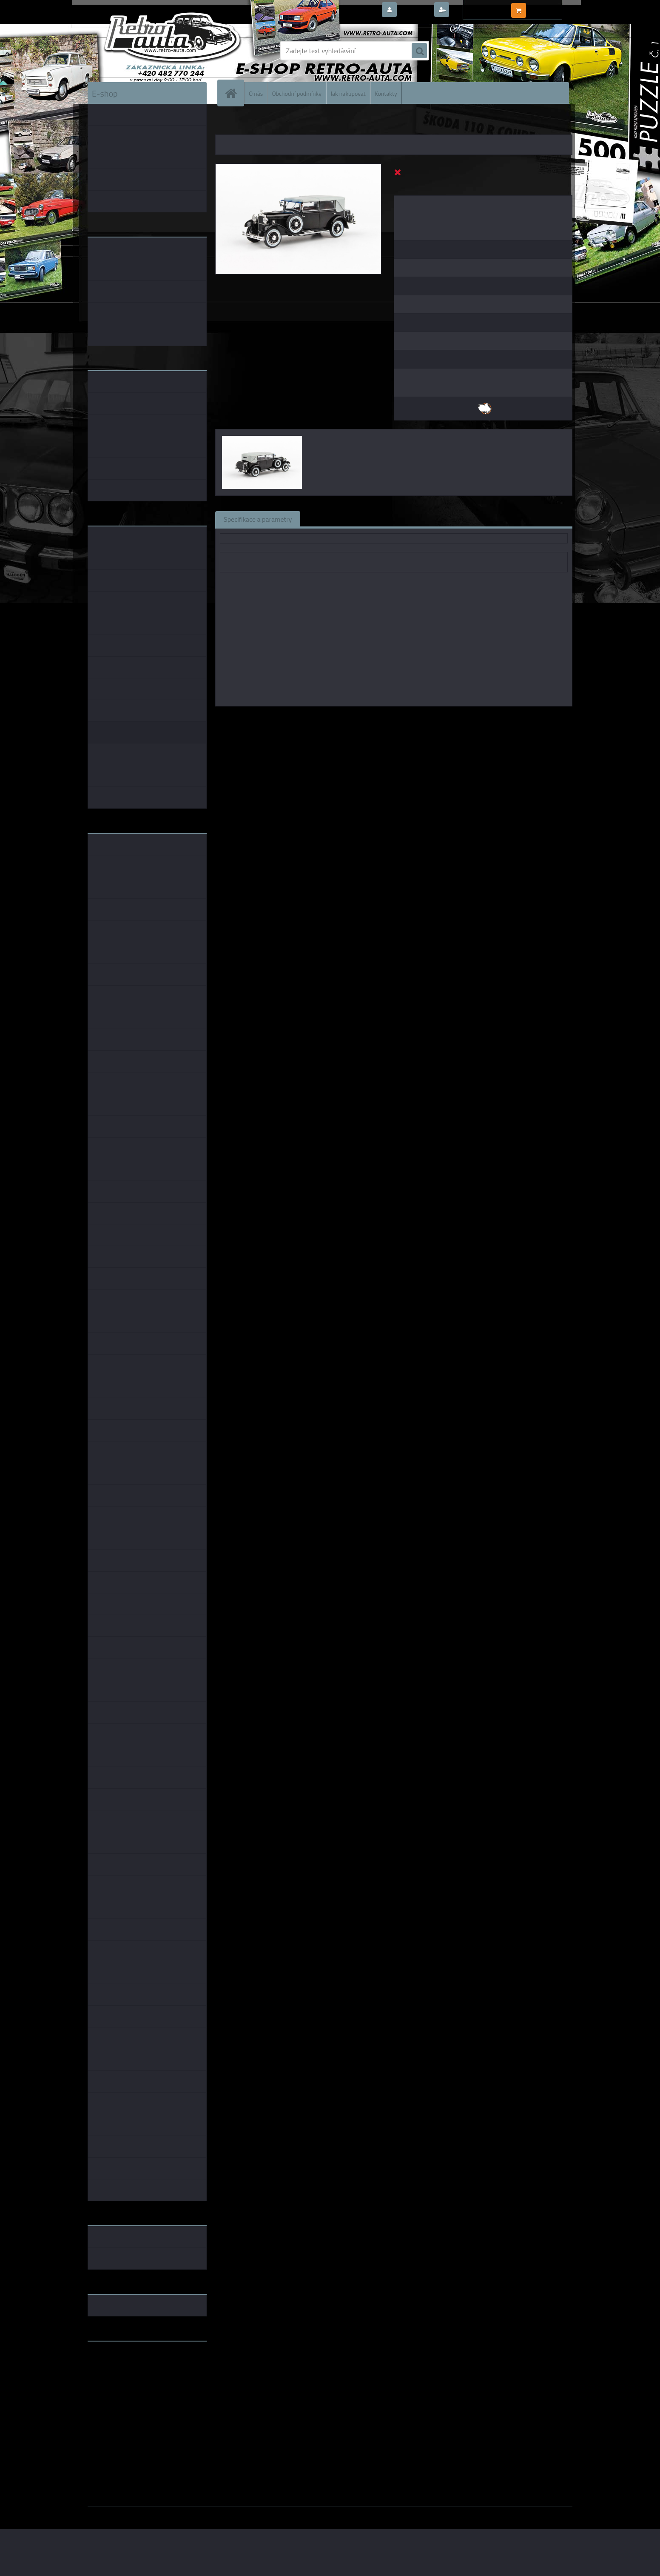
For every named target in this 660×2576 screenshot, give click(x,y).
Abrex (362, 718)
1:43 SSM (450, 718)
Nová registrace (475, 10)
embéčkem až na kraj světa (127, 2381)
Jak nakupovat (348, 93)
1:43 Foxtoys (412, 718)
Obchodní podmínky (296, 93)
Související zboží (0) (338, 519)
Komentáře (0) (405, 519)
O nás (256, 93)
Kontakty (386, 93)
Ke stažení (459, 519)
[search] (419, 51)
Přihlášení (414, 10)
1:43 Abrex (484, 718)
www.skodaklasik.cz (118, 2375)
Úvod (227, 123)
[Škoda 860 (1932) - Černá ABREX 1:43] (298, 167)
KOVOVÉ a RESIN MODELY (268, 123)
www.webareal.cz (177, 2513)
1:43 (382, 718)
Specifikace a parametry (258, 519)
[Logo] (146, 50)
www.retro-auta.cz (115, 2361)
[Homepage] (234, 93)
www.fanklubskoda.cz (120, 2368)
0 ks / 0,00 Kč (548, 7)
